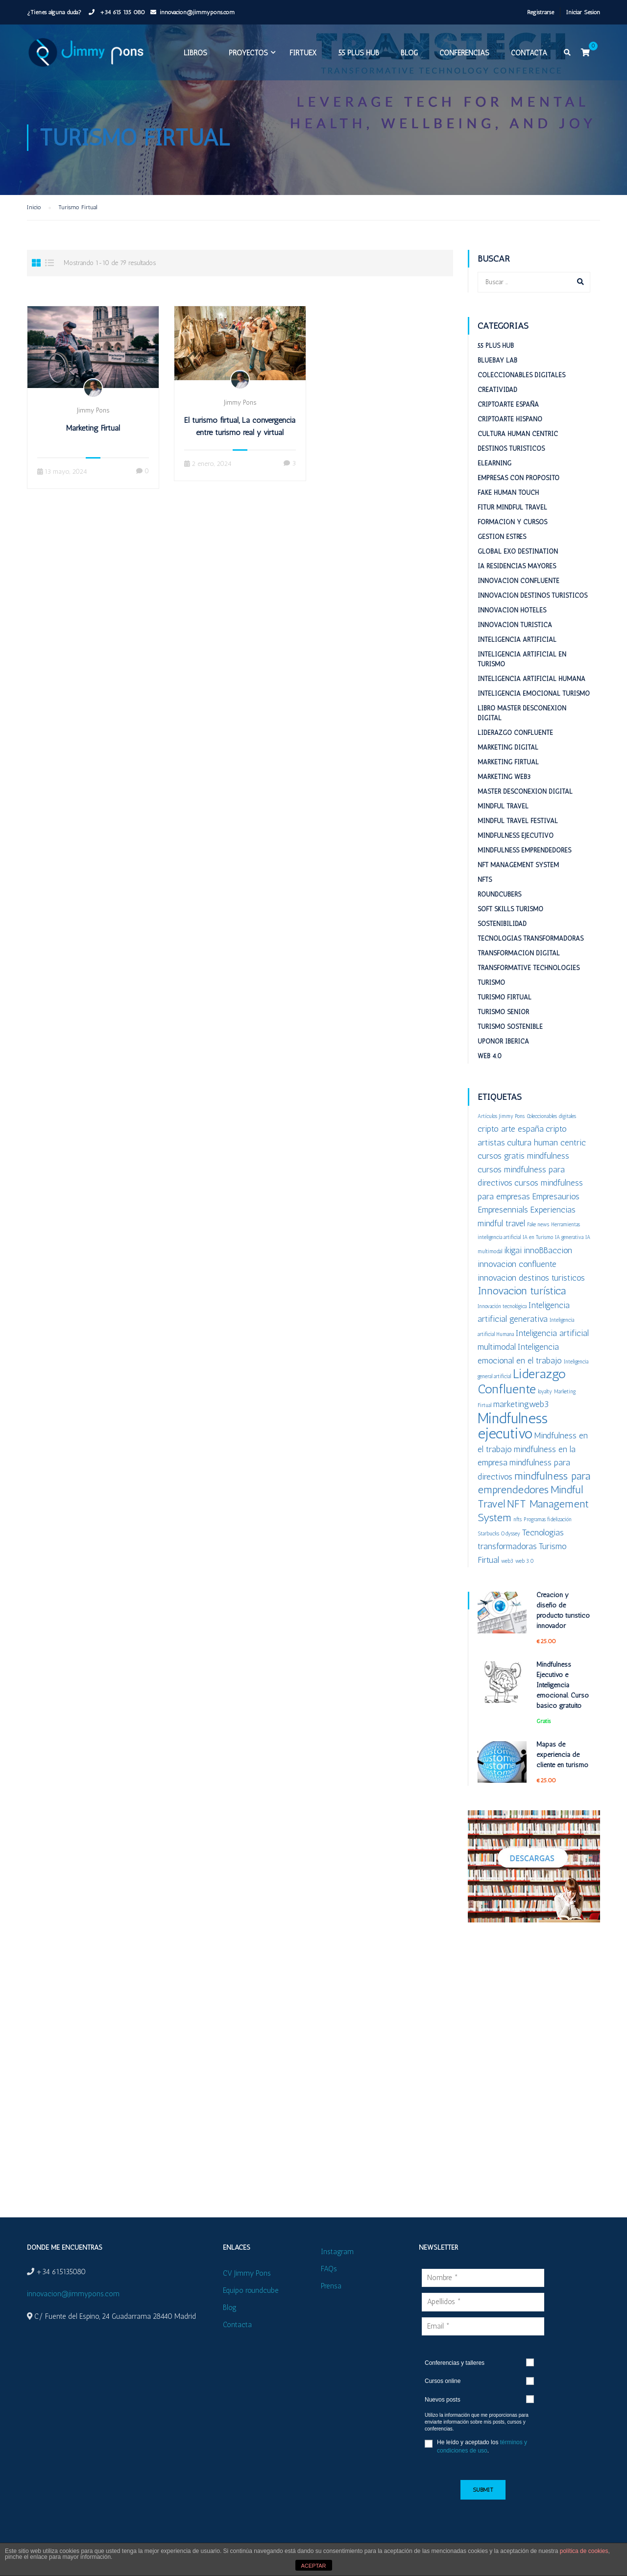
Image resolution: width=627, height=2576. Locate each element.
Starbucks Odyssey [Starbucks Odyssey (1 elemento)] (499, 1534)
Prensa (331, 2286)
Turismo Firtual (504, 997)
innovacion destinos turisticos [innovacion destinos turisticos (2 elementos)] (531, 1277)
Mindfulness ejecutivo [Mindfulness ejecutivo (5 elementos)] (513, 1426)
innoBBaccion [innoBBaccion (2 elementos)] (548, 1250)
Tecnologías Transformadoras (530, 938)
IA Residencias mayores (517, 566)
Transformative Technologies (528, 968)
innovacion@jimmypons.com (197, 12)
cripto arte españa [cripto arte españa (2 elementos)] (511, 1128)
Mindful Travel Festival (518, 821)
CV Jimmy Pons (247, 2273)
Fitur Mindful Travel (512, 507)
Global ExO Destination (518, 551)
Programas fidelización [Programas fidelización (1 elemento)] (548, 1519)
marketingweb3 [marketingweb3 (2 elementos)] (521, 1404)
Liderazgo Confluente (515, 732)
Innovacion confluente (518, 580)
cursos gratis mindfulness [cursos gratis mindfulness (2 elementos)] (523, 1155)
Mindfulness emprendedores (524, 850)
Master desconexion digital (525, 791)
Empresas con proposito (518, 478)
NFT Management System (518, 865)
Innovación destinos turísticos (532, 595)
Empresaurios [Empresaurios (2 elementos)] (555, 1196)
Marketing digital (508, 747)
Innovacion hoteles (512, 610)
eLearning (494, 463)
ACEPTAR (313, 2566)
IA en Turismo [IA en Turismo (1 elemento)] (538, 1237)
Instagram (337, 2251)
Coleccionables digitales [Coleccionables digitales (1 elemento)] (551, 1116)
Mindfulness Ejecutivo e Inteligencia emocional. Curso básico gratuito (562, 1685)
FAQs (329, 2268)
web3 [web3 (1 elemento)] (507, 1561)
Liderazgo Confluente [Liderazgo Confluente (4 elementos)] (522, 1381)
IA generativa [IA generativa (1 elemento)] (569, 1237)
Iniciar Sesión (583, 12)
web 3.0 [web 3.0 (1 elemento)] (524, 1561)
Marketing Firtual (93, 428)
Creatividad (497, 389)
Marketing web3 (504, 776)
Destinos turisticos (511, 448)
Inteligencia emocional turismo (534, 693)
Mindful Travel (503, 806)
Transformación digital (519, 953)
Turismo (491, 982)
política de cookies (584, 2551)
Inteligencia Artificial (517, 639)
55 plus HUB (358, 53)
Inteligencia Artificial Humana (531, 678)
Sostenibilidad (502, 923)
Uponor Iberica (503, 1041)
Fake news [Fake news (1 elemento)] (538, 1224)
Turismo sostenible (510, 1026)
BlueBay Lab (497, 360)
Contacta (529, 53)
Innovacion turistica (515, 625)
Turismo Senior (503, 1012)
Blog (409, 53)
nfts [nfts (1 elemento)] (517, 1519)
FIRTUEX (302, 53)
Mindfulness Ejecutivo (516, 835)
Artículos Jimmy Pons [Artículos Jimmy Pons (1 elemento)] (501, 1116)
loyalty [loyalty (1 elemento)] (545, 1391)
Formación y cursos (512, 522)
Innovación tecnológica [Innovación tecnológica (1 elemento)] (502, 1306)
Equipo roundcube (251, 2290)
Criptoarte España (508, 404)
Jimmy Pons (93, 410)
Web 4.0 (490, 1056)
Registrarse (540, 12)
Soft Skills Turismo (510, 909)
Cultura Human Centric (518, 433)
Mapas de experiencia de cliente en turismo (562, 1754)
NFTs (485, 879)
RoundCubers (499, 894)
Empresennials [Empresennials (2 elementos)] (503, 1209)
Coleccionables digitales (521, 375)
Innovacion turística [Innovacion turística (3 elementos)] (522, 1290)
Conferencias (464, 53)
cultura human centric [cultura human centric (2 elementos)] (546, 1142)
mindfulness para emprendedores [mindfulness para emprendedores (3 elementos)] (534, 1483)
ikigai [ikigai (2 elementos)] (513, 1250)
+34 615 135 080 (121, 12)
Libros (195, 53)
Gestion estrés (502, 536)
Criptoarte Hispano (510, 419)
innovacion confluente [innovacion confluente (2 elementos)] (517, 1264)
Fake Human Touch (508, 492)
